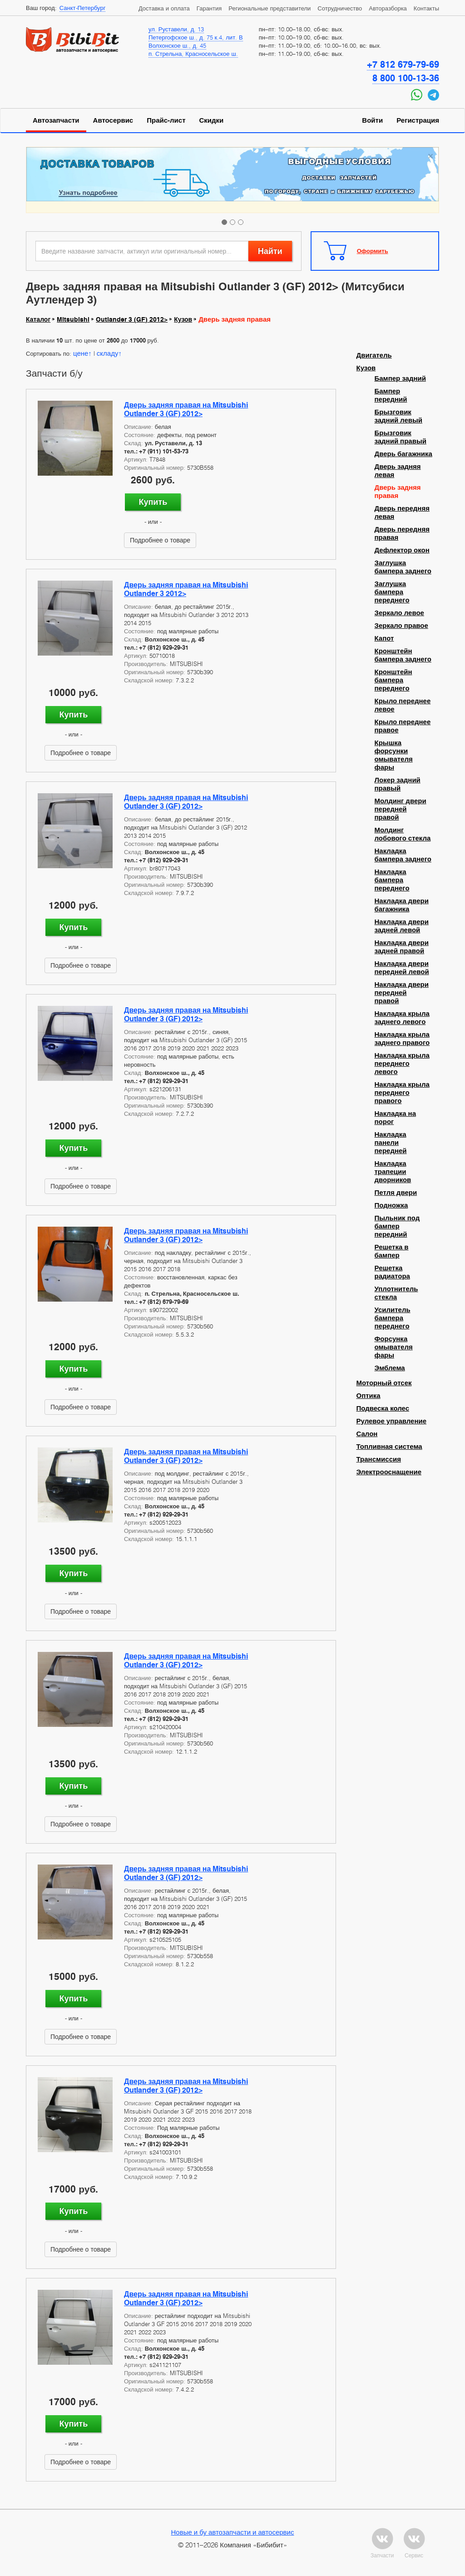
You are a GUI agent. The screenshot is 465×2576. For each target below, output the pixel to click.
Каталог (38, 319)
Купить (153, 502)
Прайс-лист (166, 120)
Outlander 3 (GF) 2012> (132, 319)
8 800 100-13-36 (405, 78)
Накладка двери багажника (402, 905)
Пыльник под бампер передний (397, 1226)
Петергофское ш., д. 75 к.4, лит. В (195, 37)
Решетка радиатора (392, 1272)
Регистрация (417, 120)
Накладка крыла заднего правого (402, 1038)
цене (80, 353)
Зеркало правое (401, 626)
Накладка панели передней (391, 1142)
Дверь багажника (403, 454)
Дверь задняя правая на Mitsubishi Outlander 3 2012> (186, 589)
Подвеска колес (383, 1408)
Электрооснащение (388, 1472)
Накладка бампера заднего (403, 855)
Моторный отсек (384, 1383)
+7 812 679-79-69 (403, 64)
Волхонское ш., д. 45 (177, 45)
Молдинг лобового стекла (403, 834)
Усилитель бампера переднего (393, 1318)
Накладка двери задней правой (402, 947)
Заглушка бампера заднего (403, 567)
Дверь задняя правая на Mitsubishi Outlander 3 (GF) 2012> (186, 409)
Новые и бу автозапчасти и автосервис (232, 2532)
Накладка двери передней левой (402, 968)
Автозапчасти (56, 120)
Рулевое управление (391, 1421)
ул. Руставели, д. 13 (176, 29)
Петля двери (396, 1193)
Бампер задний (400, 378)
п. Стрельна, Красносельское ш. (193, 53)
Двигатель (374, 355)
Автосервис (113, 120)
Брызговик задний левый (399, 416)
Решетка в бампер (392, 1251)
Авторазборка (388, 8)
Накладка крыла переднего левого (402, 1063)
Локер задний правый (397, 784)
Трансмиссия (378, 1459)
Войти (372, 120)
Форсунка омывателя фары (394, 1347)
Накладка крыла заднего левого (402, 1018)
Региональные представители (269, 8)
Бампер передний (391, 395)
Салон (367, 1434)
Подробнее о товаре (160, 540)
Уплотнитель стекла (396, 1293)
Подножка (391, 1205)
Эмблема (390, 1368)
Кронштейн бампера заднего (403, 655)
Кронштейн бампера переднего (393, 680)
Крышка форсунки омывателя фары (394, 755)
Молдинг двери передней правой (400, 809)
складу (108, 353)
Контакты (426, 8)
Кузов (183, 319)
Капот (384, 638)
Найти (270, 251)
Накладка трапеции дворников (393, 1171)
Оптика (368, 1396)
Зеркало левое (399, 613)
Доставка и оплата (164, 8)
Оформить (372, 250)
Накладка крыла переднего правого (402, 1092)
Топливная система (389, 1446)
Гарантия (209, 8)
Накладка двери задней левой (402, 926)
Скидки (211, 120)
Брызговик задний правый (400, 437)
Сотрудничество (339, 8)
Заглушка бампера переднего (392, 592)
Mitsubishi (73, 319)
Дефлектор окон (402, 550)
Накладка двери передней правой (402, 992)
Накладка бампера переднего (392, 880)
